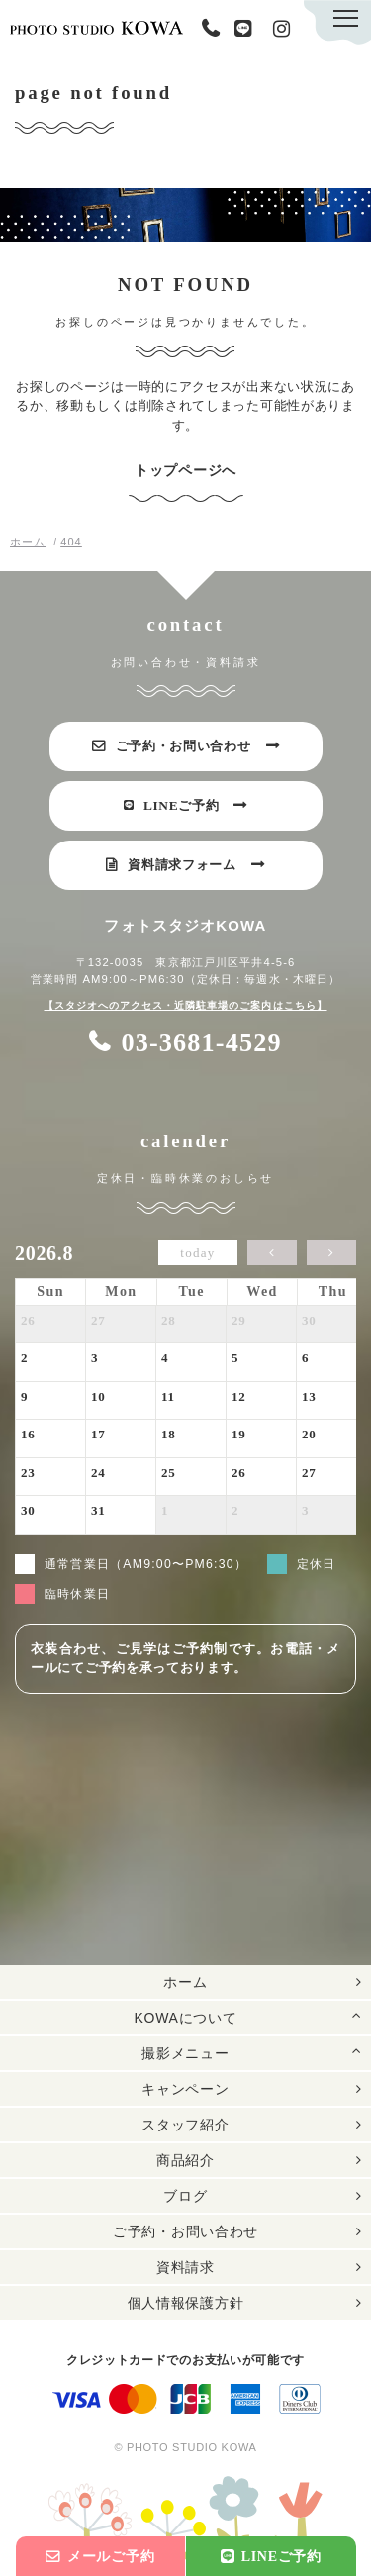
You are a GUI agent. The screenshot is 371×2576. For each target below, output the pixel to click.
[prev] (272, 1253)
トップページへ (185, 471)
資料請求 (185, 2268)
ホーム (185, 1983)
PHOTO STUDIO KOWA (96, 27)
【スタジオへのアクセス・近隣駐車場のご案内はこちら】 (185, 1006)
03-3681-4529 (215, 29)
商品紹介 (185, 2161)
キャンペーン (185, 2090)
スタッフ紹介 (185, 2125)
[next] (331, 1253)
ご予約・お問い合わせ (185, 2232)
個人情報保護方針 (186, 2304)
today (197, 1253)
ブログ (185, 2197)
